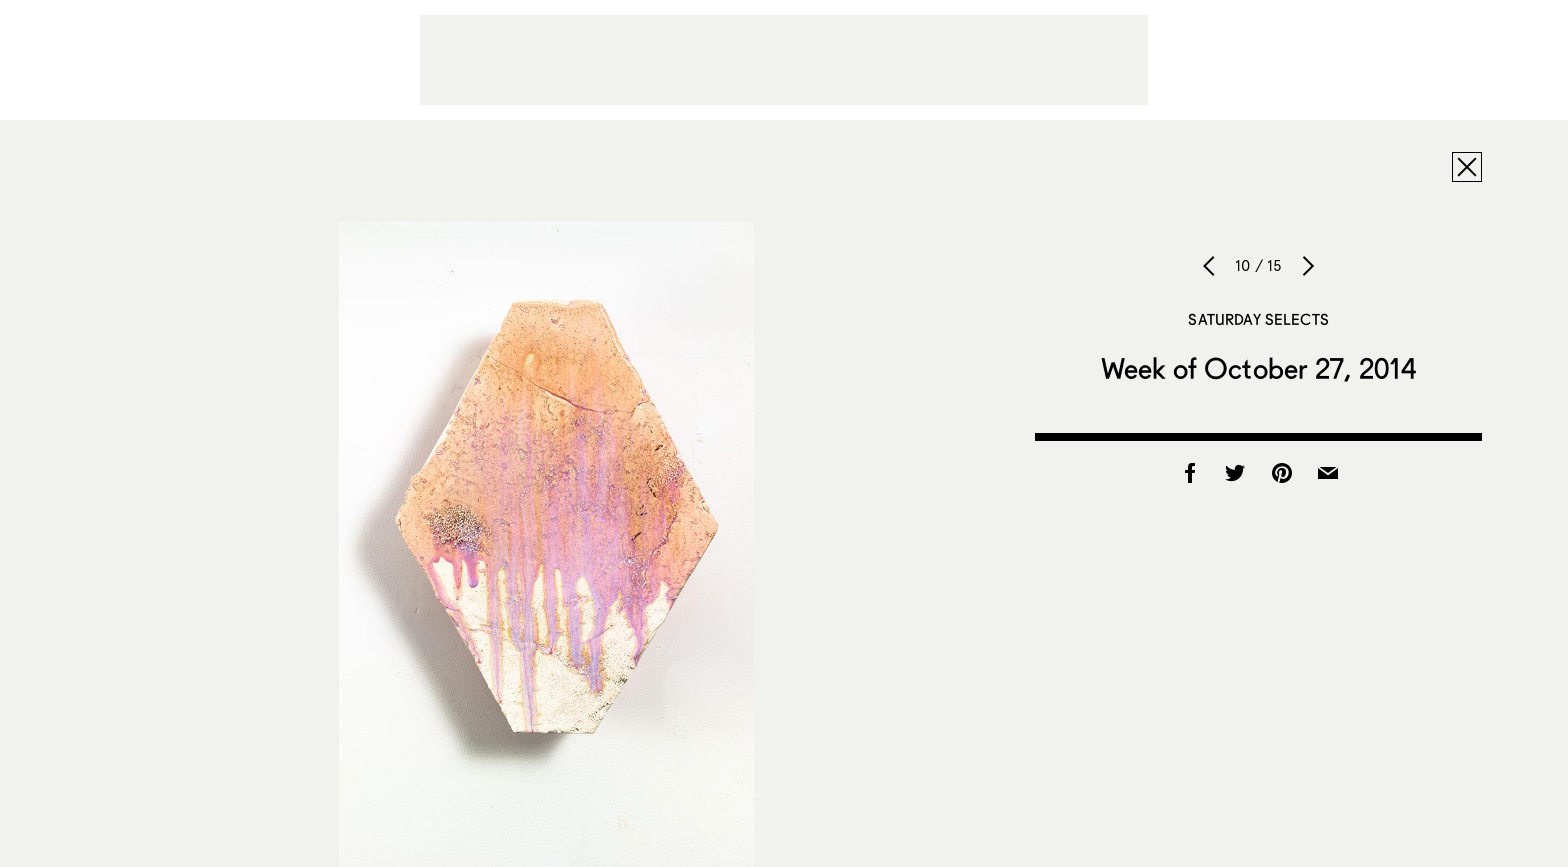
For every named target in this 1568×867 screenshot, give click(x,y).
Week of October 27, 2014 (1258, 368)
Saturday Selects (1258, 319)
